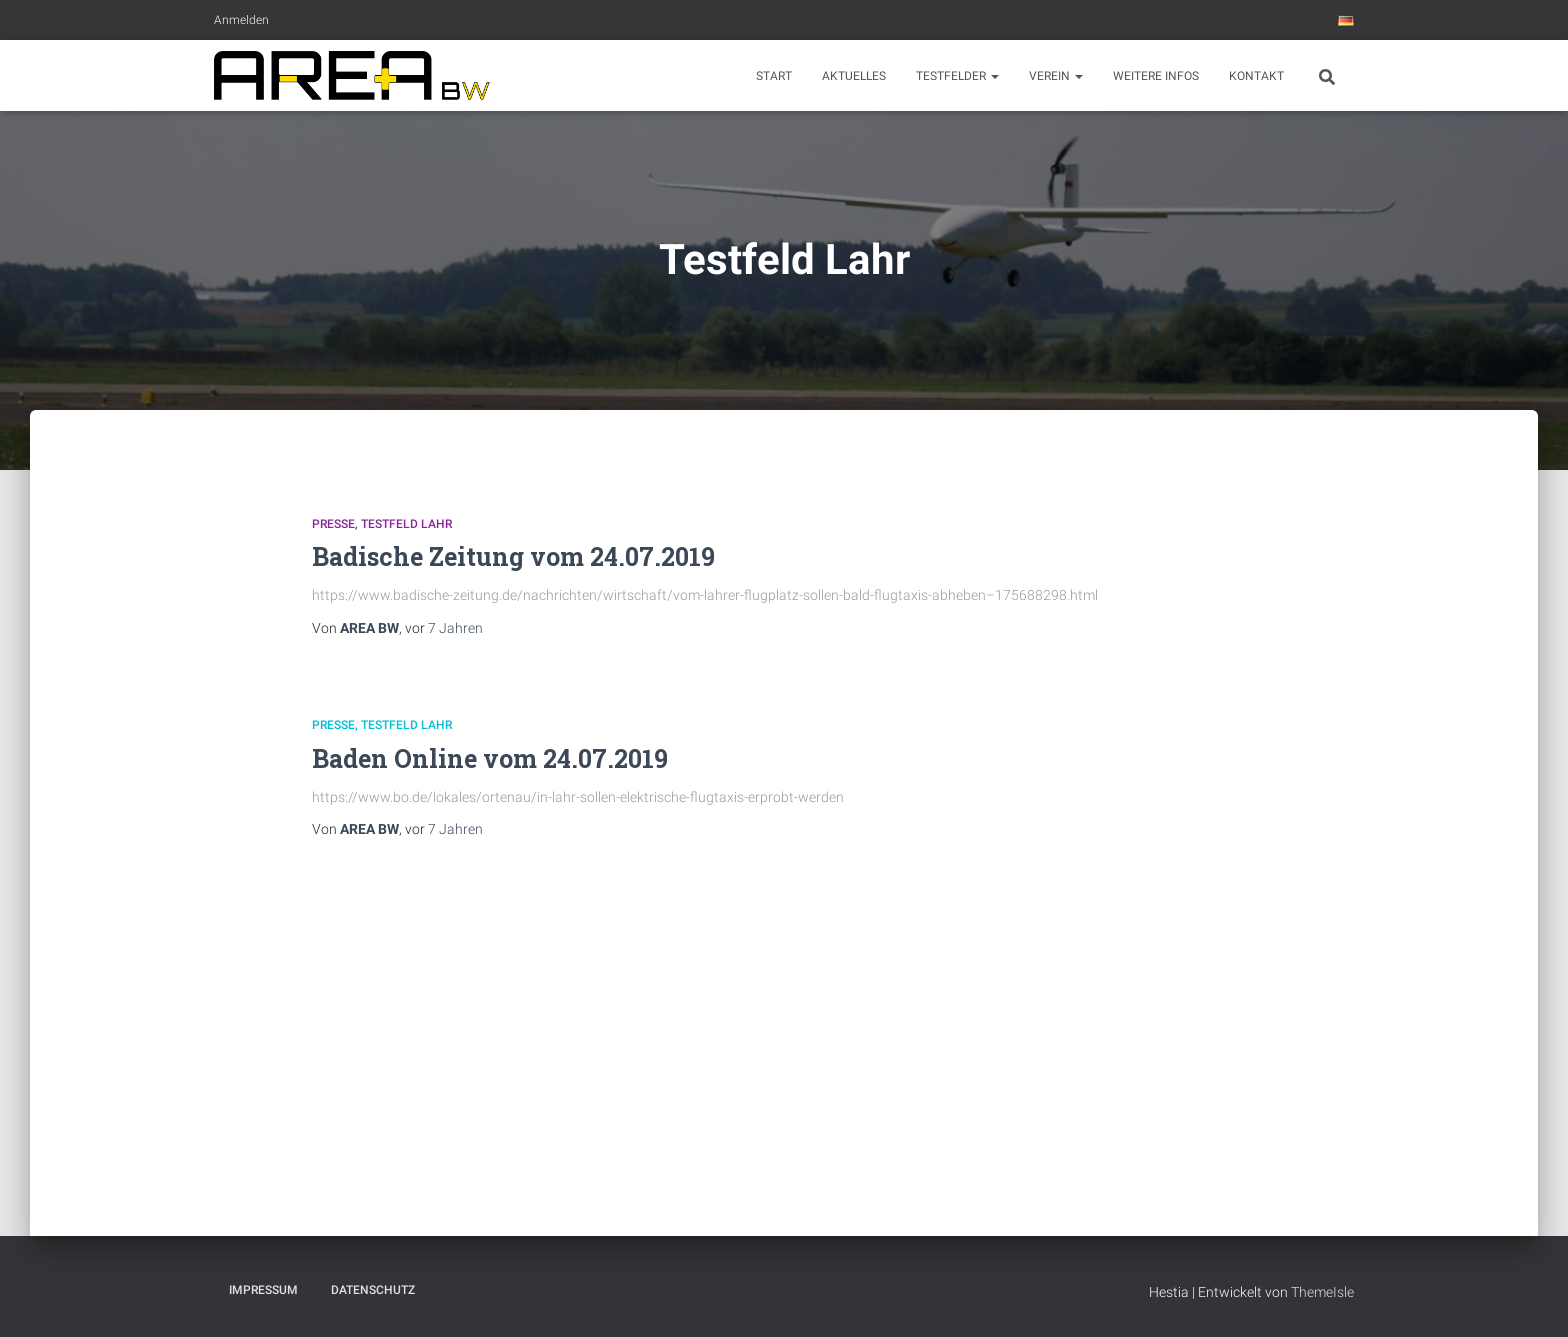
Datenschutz (373, 1290)
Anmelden (241, 20)
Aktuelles (854, 76)
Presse (333, 524)
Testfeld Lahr (406, 524)
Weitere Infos (1156, 76)
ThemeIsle (1322, 1292)
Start (774, 76)
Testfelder (957, 76)
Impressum (263, 1290)
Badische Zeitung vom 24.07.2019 (513, 556)
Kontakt (1256, 76)
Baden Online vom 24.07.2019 (490, 758)
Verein (1056, 76)
